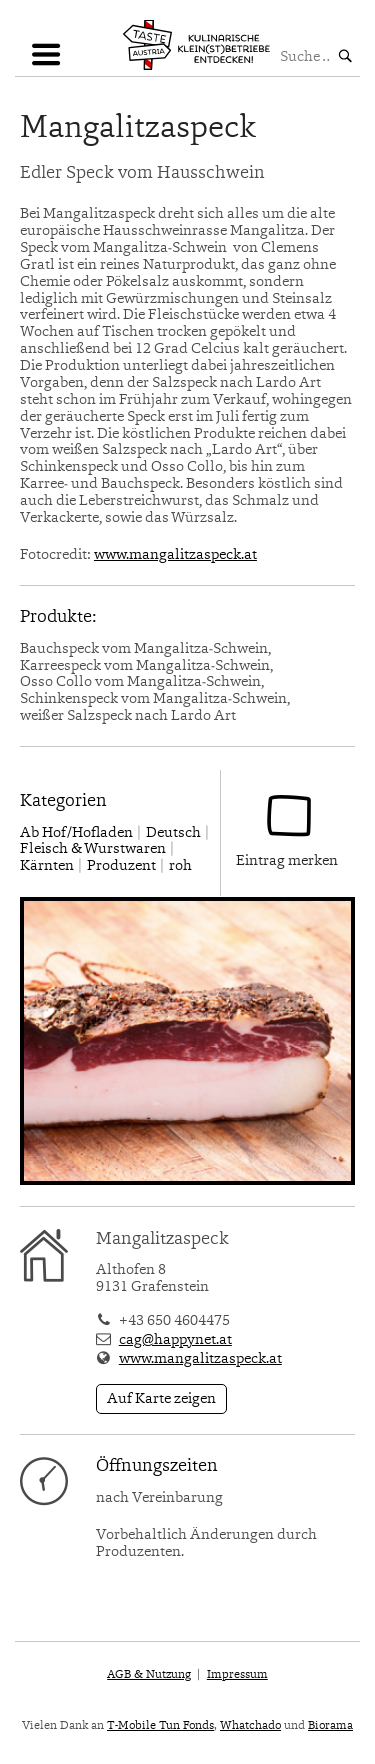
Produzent (121, 866)
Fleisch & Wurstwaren (93, 849)
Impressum (237, 1675)
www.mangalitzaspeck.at (175, 555)
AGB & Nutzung (149, 1675)
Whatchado (250, 1726)
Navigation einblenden (45, 62)
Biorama (330, 1726)
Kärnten (47, 866)
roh (180, 866)
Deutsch (173, 833)
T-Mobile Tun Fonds (160, 1726)
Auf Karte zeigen (161, 1399)
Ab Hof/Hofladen (76, 833)
